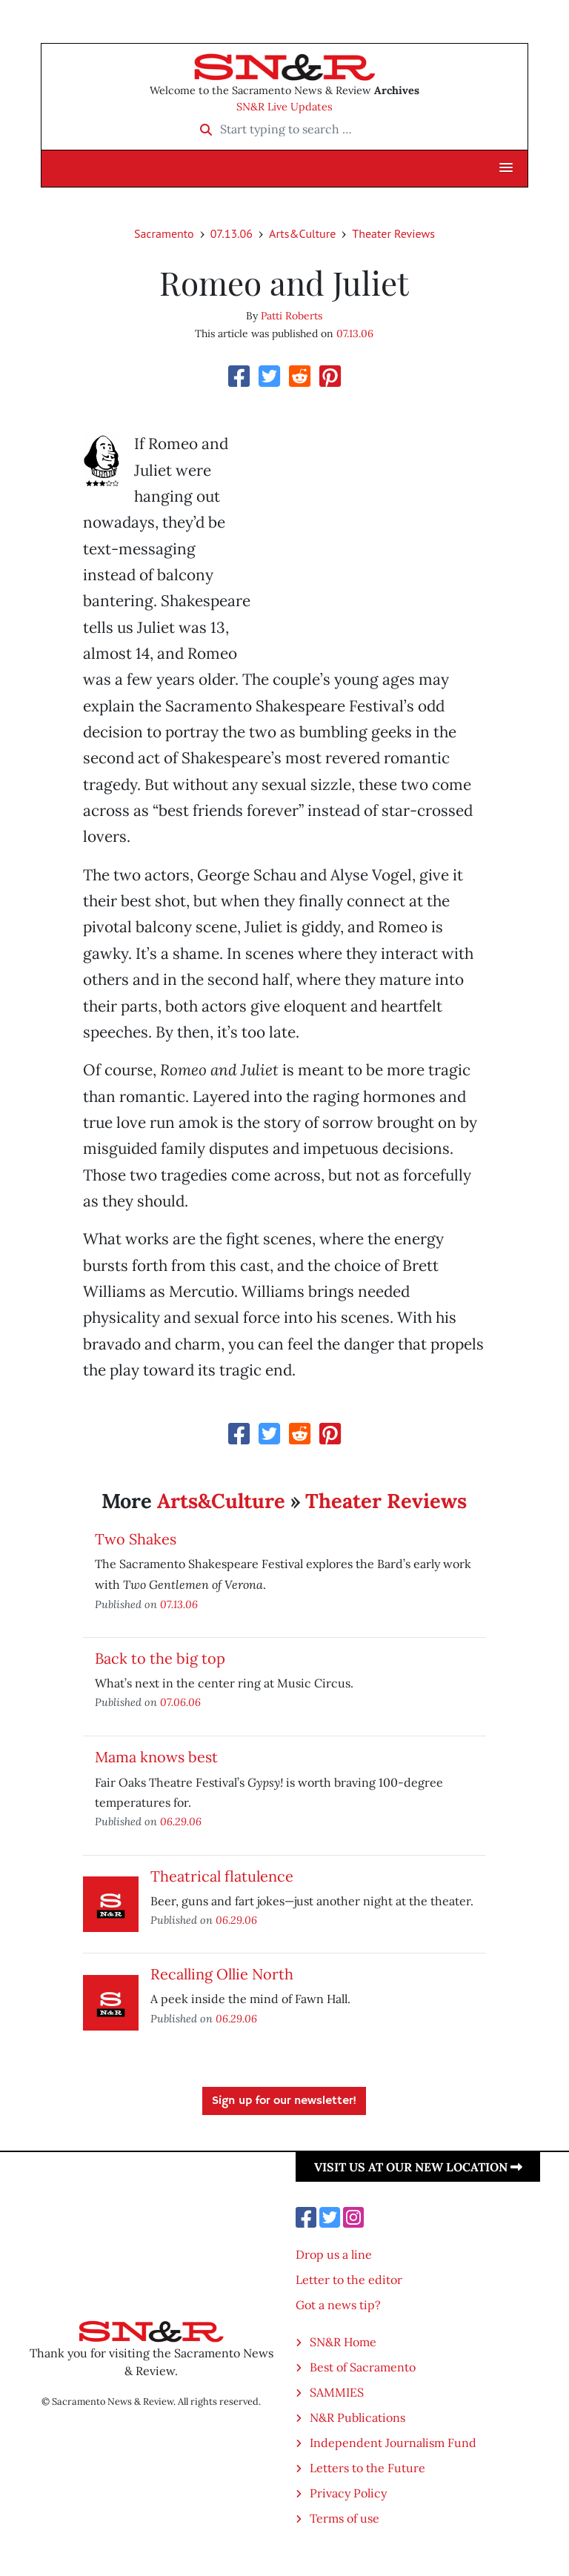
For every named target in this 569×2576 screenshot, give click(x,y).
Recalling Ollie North (221, 1974)
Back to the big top (160, 1658)
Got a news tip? (338, 2304)
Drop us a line (334, 2254)
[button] (506, 168)
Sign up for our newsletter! (284, 2101)
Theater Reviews (393, 233)
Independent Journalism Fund (393, 2442)
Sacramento (164, 233)
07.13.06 (231, 233)
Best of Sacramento (363, 2367)
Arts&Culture (302, 233)
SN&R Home (343, 2341)
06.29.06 (181, 1821)
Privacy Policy (348, 2493)
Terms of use (344, 2518)
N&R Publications (357, 2417)
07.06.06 (180, 1702)
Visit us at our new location (418, 2167)
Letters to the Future (367, 2467)
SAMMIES (337, 2392)
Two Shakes (135, 1539)
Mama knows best (156, 1756)
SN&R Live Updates (284, 106)
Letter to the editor (349, 2279)
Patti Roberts (291, 315)
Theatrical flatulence (221, 1876)
